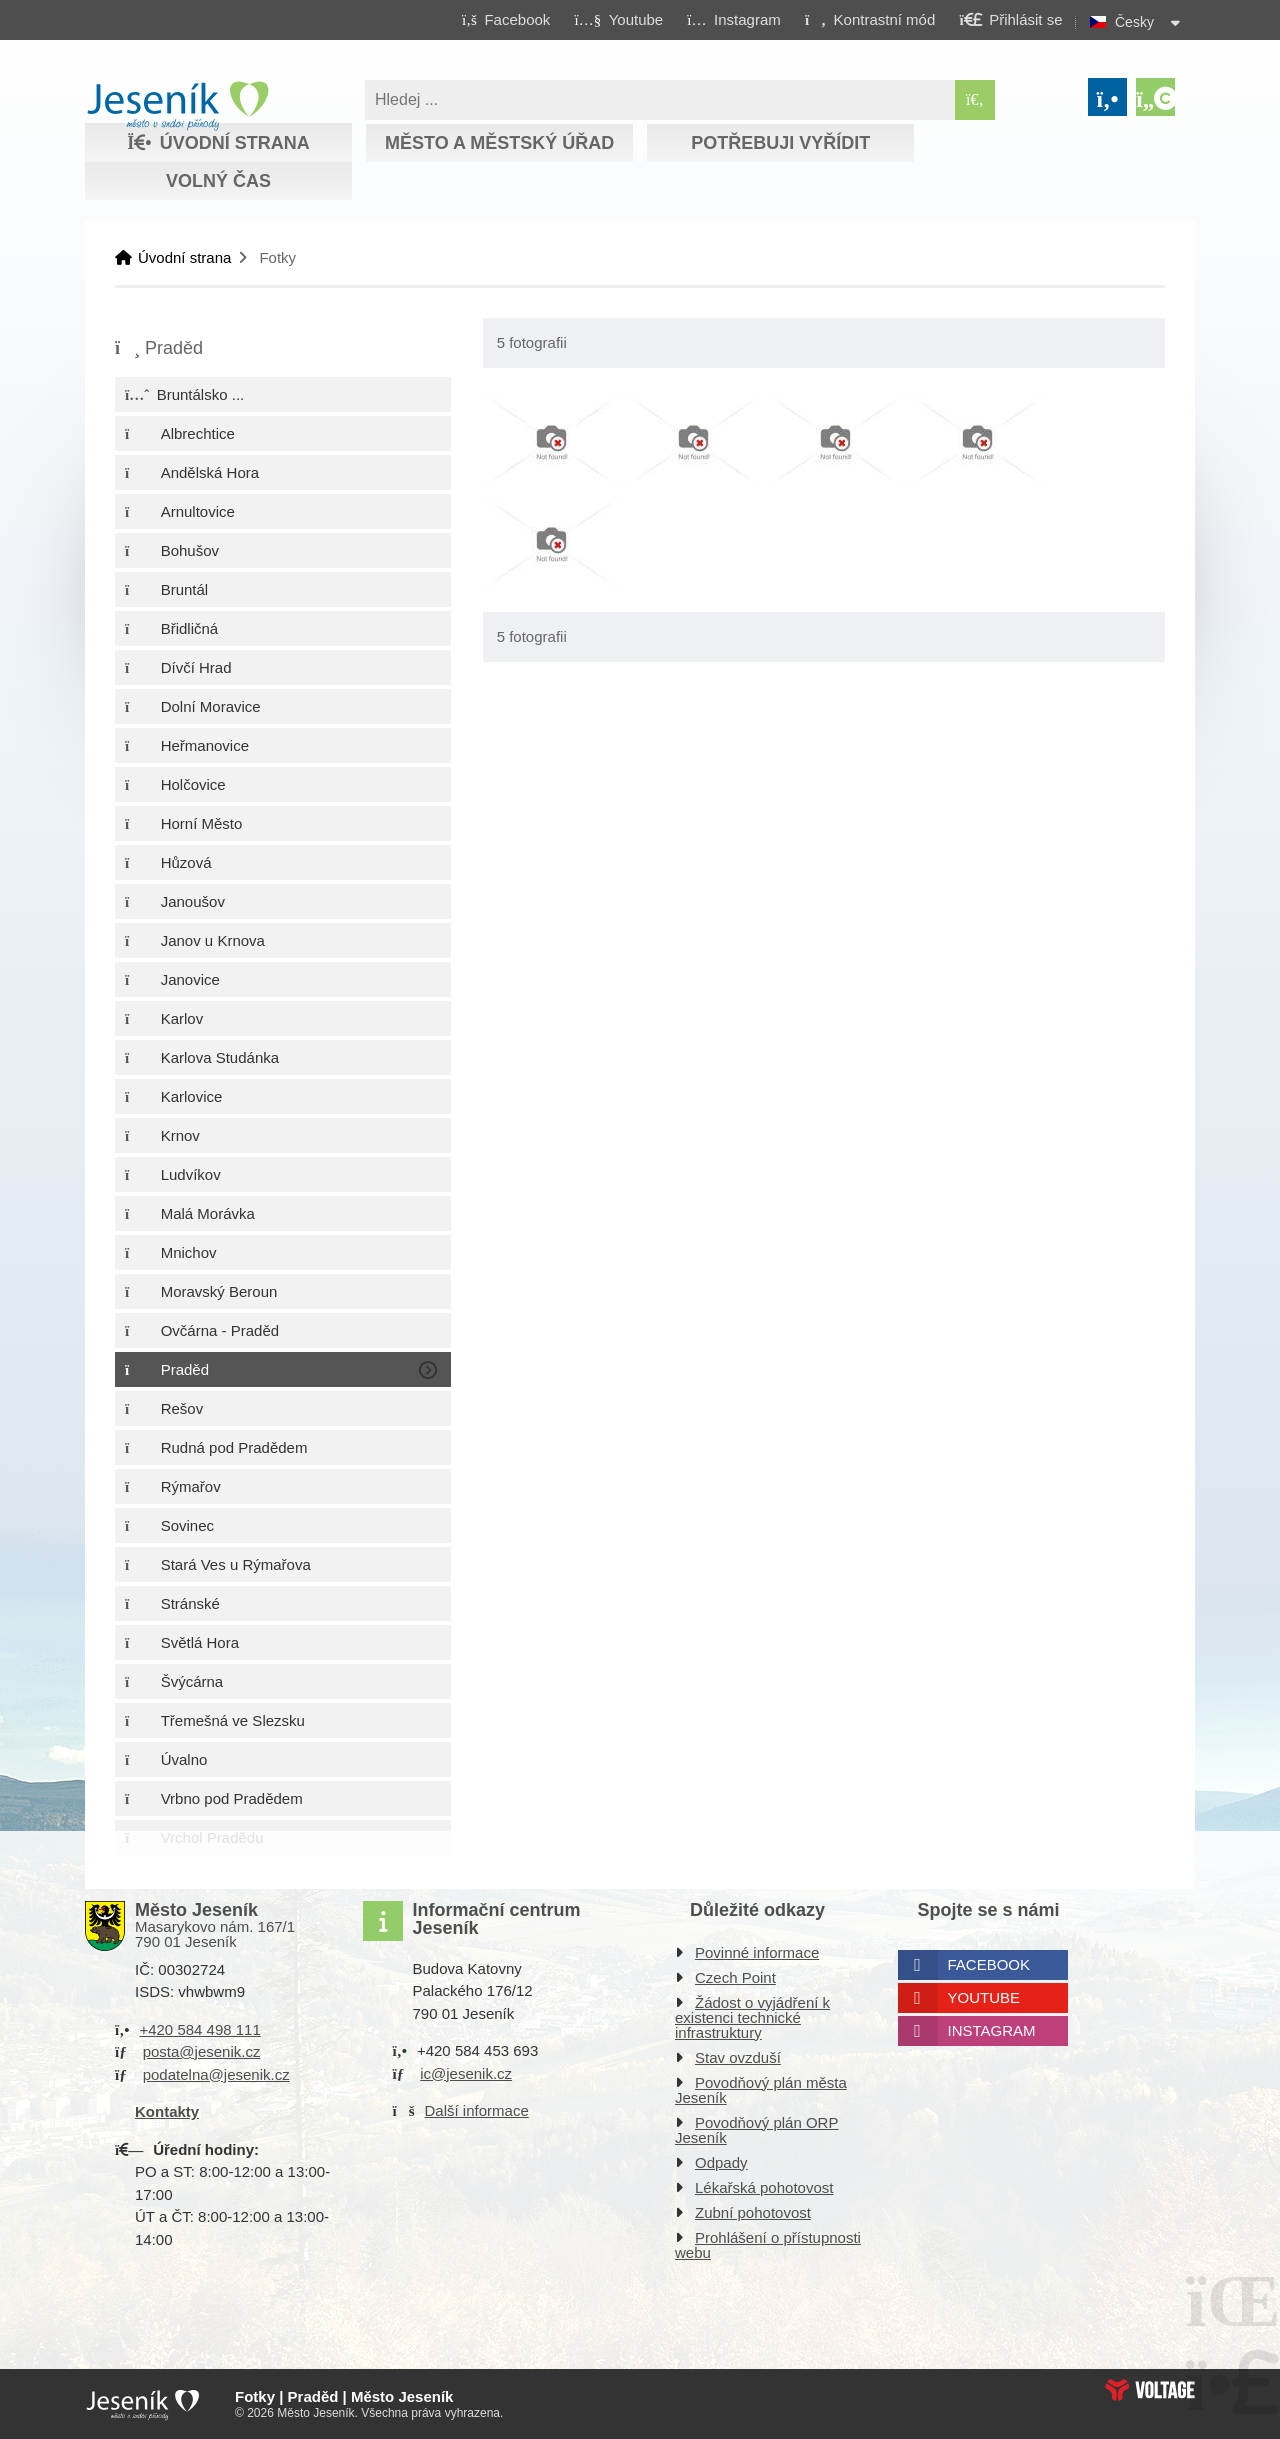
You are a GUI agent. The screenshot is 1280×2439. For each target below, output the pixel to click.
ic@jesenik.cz (466, 2073)
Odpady (721, 2162)
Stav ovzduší (738, 2057)
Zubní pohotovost (753, 2212)
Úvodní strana (177, 106)
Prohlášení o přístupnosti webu (768, 2245)
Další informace (477, 2110)
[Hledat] (975, 100)
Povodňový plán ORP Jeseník (756, 2130)
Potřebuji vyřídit (780, 143)
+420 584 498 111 (199, 2029)
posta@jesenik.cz (202, 2051)
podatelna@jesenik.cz (216, 2074)
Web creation (1150, 2390)
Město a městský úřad (499, 143)
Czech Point (735, 1977)
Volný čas (218, 181)
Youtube (984, 1997)
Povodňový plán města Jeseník (761, 2090)
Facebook (989, 1964)
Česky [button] (1134, 22)
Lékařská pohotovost (764, 2187)
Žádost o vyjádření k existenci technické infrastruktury (752, 2017)
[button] (869, 19)
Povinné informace (757, 1952)
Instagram (992, 2030)
